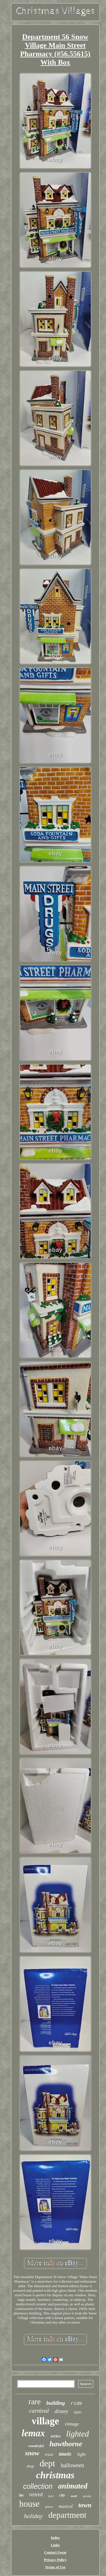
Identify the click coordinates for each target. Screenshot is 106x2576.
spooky (87, 2496)
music (65, 2454)
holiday (33, 2515)
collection (38, 2486)
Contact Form (55, 2552)
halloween (72, 2465)
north (74, 2496)
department (67, 2514)
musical (66, 2506)
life (21, 2495)
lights (77, 2412)
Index (55, 2537)
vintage (72, 2424)
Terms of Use (55, 2567)
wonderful (36, 2446)
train (49, 2454)
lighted (77, 2433)
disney (61, 2411)
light (81, 2454)
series (55, 2436)
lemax (33, 2433)
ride (76, 2403)
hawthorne (65, 2444)
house (29, 2504)
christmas (55, 2475)
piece (49, 2506)
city (62, 2495)
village (45, 2421)
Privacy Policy (55, 2560)
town (84, 2505)
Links (55, 2545)
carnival (39, 2410)
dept (47, 2463)
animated (73, 2486)
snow (32, 2453)
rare (35, 2401)
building (55, 2403)
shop (30, 2466)
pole (51, 2496)
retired (36, 2494)
